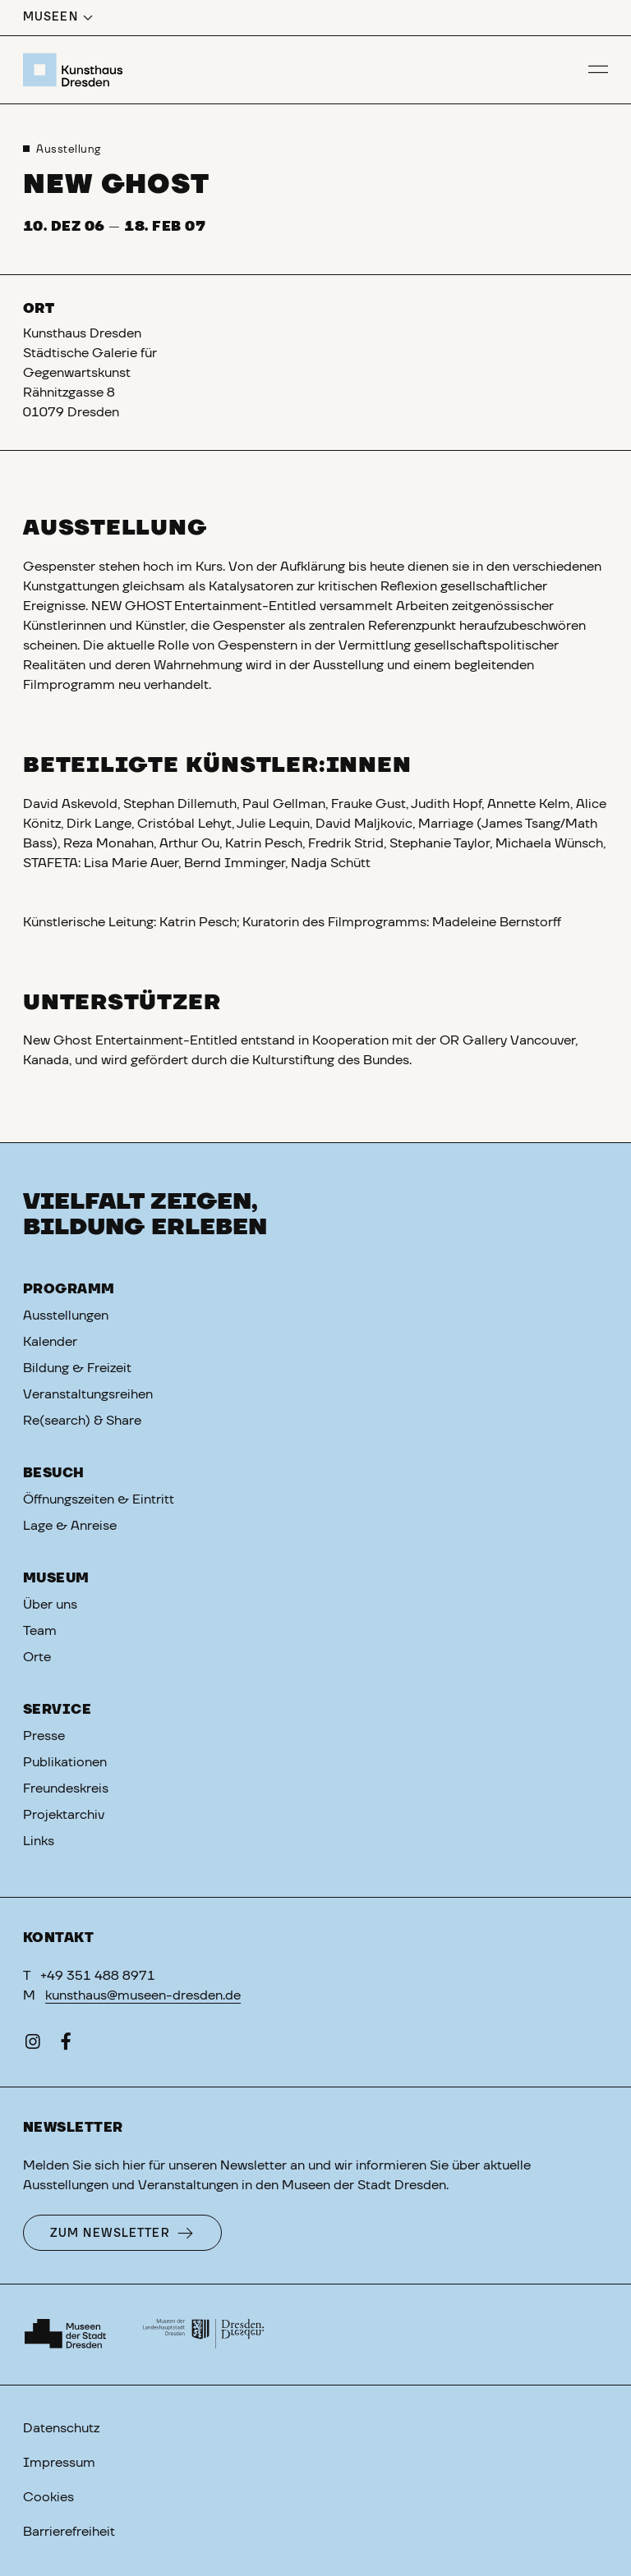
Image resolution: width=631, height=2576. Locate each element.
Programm (69, 1289)
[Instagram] (33, 2044)
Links (38, 1841)
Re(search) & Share (82, 1420)
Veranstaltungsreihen (88, 1394)
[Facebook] (66, 2044)
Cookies (48, 2497)
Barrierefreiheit (69, 2531)
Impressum (59, 2462)
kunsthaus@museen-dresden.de (143, 1995)
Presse (44, 1736)
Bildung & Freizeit (77, 1368)
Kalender (50, 1341)
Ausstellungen (65, 1315)
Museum (56, 1578)
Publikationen (65, 1762)
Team (40, 1630)
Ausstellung (68, 150)
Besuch (54, 1473)
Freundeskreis (65, 1788)
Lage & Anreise (70, 1525)
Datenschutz (61, 2428)
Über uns (50, 1604)
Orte (37, 1657)
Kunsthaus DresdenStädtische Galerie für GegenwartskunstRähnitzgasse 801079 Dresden (90, 373)
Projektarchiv (63, 1814)
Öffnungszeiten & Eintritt (98, 1499)
